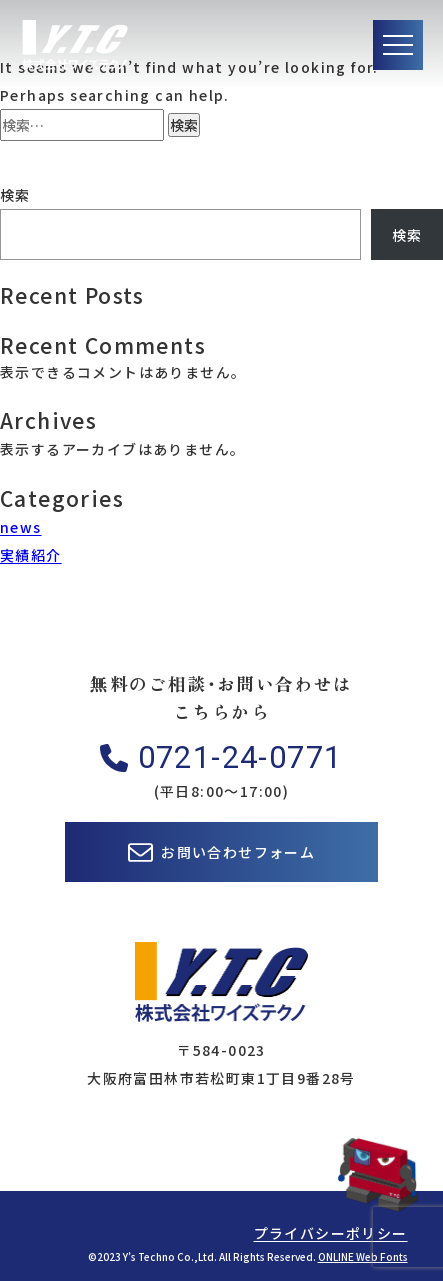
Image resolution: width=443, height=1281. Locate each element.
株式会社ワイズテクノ (75, 45)
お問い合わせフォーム (238, 852)
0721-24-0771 (240, 757)
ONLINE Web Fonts (363, 1256)
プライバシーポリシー (331, 1233)
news (21, 527)
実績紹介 (31, 555)
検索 (15, 195)
